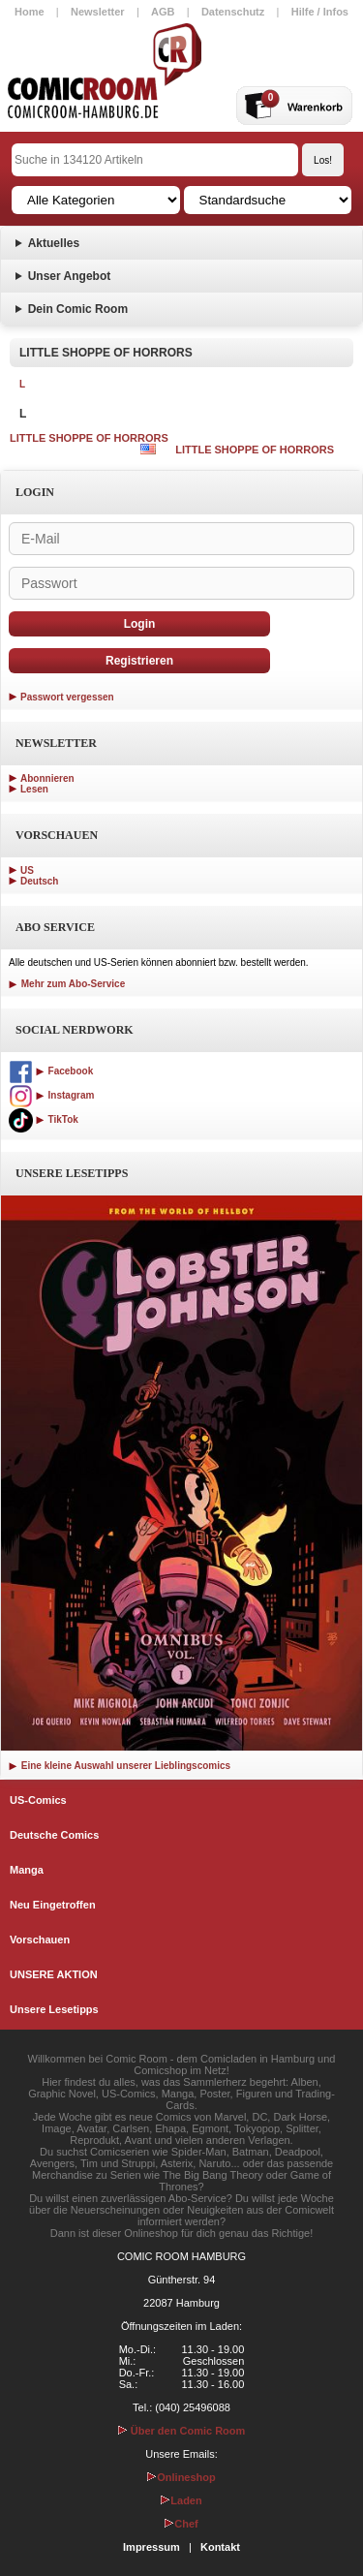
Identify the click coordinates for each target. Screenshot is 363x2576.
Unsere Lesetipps (54, 2009)
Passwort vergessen (67, 697)
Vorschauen (40, 1939)
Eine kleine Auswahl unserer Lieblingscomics (119, 1765)
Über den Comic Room (182, 2430)
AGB (162, 11)
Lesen (34, 789)
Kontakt (220, 2547)
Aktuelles (53, 243)
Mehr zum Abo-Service (67, 983)
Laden (181, 2500)
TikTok (43, 1119)
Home (30, 11)
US (27, 870)
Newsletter (98, 11)
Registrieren (139, 660)
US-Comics (38, 1800)
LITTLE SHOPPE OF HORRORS (89, 438)
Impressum (151, 2547)
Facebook (51, 1071)
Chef (181, 2523)
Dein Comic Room (78, 309)
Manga (27, 1870)
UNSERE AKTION (54, 1974)
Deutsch (39, 881)
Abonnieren (47, 778)
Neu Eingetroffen (53, 1904)
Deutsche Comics (54, 1835)
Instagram (51, 1095)
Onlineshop (181, 2477)
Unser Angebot (69, 276)
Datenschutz (232, 11)
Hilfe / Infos (319, 11)
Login (140, 624)
